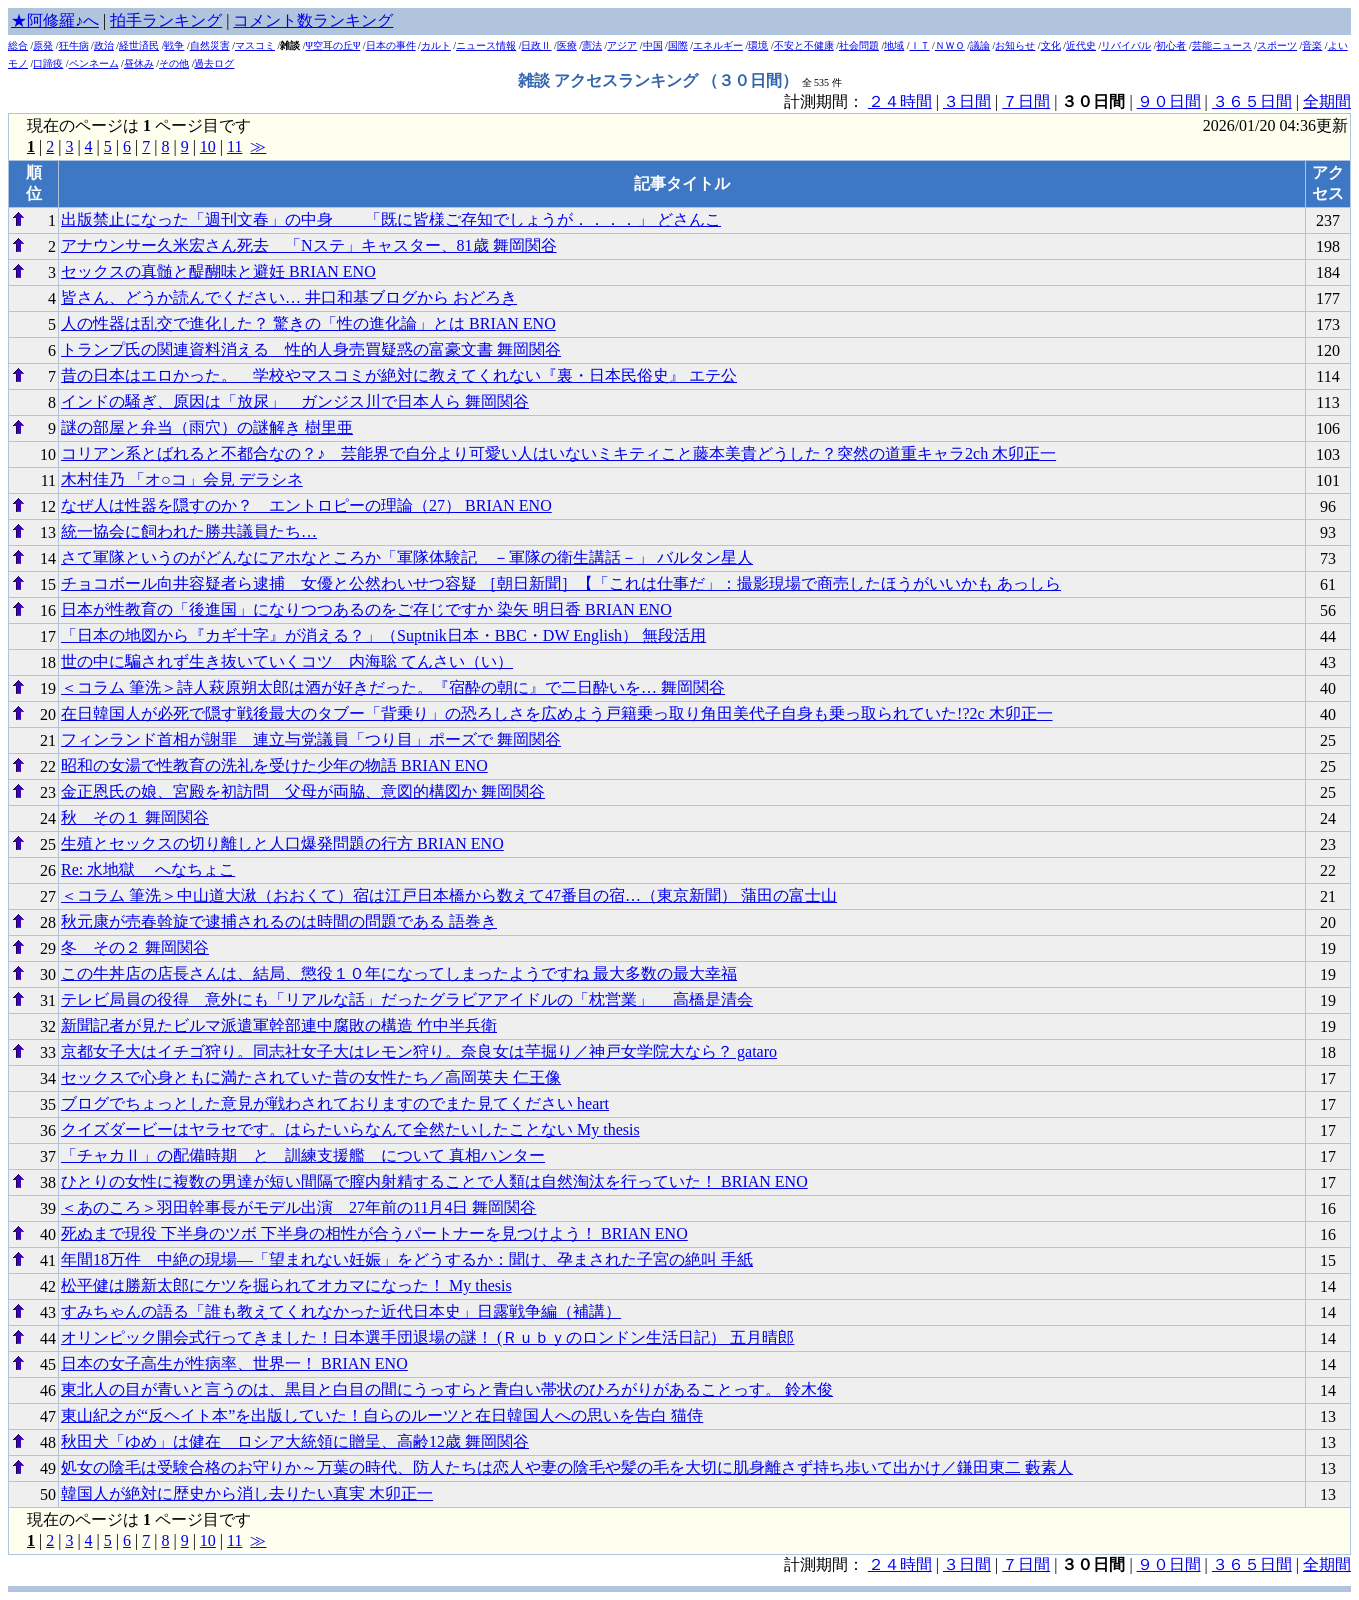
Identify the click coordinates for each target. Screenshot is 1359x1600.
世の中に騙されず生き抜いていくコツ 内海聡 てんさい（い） (287, 661)
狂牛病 (74, 45)
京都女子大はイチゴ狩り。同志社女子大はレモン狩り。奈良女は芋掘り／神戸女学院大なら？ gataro (419, 1051)
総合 (18, 45)
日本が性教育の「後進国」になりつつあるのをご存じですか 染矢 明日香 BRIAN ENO (366, 609)
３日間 (967, 101)
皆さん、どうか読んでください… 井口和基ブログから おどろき (289, 297)
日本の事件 (391, 45)
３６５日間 (1252, 101)
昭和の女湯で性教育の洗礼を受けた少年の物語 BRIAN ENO (274, 765)
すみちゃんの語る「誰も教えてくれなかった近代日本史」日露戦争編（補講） (341, 1311)
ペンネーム (94, 63)
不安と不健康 (804, 45)
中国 (653, 45)
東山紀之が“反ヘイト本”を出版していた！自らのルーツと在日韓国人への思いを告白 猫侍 (382, 1415)
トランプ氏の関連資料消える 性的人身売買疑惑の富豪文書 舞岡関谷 (311, 349)
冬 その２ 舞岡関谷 (135, 947)
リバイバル (1126, 45)
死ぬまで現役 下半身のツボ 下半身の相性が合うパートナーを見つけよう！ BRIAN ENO (374, 1233)
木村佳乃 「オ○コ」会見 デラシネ (182, 479)
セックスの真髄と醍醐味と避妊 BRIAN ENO (218, 271)
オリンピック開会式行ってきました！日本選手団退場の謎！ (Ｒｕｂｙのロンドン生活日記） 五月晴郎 (427, 1337)
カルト (436, 45)
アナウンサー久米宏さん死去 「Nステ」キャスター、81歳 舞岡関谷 (309, 245)
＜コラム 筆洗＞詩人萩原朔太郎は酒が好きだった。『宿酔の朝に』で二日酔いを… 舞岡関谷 (393, 687)
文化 (1051, 45)
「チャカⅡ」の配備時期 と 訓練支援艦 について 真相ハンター (303, 1155)
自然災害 (210, 45)
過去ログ (214, 63)
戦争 (174, 45)
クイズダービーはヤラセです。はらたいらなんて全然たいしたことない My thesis (350, 1129)
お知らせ (1015, 45)
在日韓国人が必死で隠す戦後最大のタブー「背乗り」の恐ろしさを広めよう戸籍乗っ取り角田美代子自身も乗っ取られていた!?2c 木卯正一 (557, 713)
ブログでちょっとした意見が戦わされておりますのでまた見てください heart (335, 1103)
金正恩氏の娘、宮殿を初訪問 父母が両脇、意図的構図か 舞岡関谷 (303, 791)
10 (208, 146)
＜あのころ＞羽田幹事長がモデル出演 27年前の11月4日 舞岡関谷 (298, 1207)
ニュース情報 (486, 45)
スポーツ (1277, 45)
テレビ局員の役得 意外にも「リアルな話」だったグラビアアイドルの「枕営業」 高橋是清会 (407, 999)
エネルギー (718, 45)
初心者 (1171, 45)
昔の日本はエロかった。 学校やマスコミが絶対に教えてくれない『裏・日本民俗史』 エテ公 (399, 375)
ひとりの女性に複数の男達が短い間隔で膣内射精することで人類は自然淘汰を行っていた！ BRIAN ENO (434, 1181)
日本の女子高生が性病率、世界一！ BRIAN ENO (234, 1363)
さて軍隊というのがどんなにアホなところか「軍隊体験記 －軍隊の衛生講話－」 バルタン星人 (407, 557)
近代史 (1081, 45)
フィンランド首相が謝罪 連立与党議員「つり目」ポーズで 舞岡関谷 (311, 739)
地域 (894, 45)
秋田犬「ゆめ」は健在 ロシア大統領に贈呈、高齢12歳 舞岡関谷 (295, 1441)
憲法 (592, 45)
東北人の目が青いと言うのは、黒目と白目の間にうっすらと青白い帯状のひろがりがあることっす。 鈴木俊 (447, 1389)
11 (234, 146)
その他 (174, 63)
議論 (980, 45)
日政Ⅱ (536, 45)
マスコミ (255, 45)
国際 (678, 45)
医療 (567, 45)
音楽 (1312, 45)
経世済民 (139, 45)
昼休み (139, 63)
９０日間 (1169, 101)
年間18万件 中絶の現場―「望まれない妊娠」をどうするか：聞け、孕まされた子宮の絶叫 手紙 (407, 1259)
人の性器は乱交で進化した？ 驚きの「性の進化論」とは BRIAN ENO (308, 323)
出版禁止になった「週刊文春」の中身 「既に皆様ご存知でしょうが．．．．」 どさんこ (391, 219)
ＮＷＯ (950, 45)
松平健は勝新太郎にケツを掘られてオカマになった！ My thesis (286, 1285)
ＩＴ (920, 45)
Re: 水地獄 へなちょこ (148, 869)
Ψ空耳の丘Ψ (333, 45)
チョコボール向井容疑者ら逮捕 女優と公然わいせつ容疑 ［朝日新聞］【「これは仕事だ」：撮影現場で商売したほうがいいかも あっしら (561, 583)
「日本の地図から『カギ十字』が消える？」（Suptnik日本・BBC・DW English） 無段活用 (383, 635)
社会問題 (859, 45)
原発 (43, 45)
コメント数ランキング (313, 20)
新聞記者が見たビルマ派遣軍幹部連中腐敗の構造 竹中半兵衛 (279, 1025)
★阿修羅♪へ (55, 20)
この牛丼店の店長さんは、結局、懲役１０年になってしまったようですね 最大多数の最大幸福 (399, 973)
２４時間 (900, 101)
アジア (622, 45)
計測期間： (826, 1564)
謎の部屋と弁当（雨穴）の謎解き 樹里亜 (207, 427)
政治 (104, 45)
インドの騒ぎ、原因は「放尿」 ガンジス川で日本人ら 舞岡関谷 (295, 401)
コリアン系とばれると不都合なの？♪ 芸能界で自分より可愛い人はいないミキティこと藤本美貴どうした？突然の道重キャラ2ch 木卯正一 (558, 453)
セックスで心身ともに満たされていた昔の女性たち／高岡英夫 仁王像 (311, 1077)
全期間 (1327, 101)
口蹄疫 (48, 63)
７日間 (1026, 101)
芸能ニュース (1222, 45)
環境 (758, 45)
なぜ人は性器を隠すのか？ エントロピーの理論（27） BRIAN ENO (306, 505)
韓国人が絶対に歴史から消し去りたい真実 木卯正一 (247, 1493)
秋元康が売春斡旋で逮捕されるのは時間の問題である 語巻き (279, 921)
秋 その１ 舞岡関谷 (135, 817)
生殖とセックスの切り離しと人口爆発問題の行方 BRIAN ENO (282, 843)
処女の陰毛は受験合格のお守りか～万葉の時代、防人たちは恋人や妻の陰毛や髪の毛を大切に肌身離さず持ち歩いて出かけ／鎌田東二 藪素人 (567, 1467)
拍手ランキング (166, 20)
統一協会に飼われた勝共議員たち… (189, 531)
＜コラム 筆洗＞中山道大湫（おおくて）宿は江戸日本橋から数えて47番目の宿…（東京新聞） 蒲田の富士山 (449, 895)
